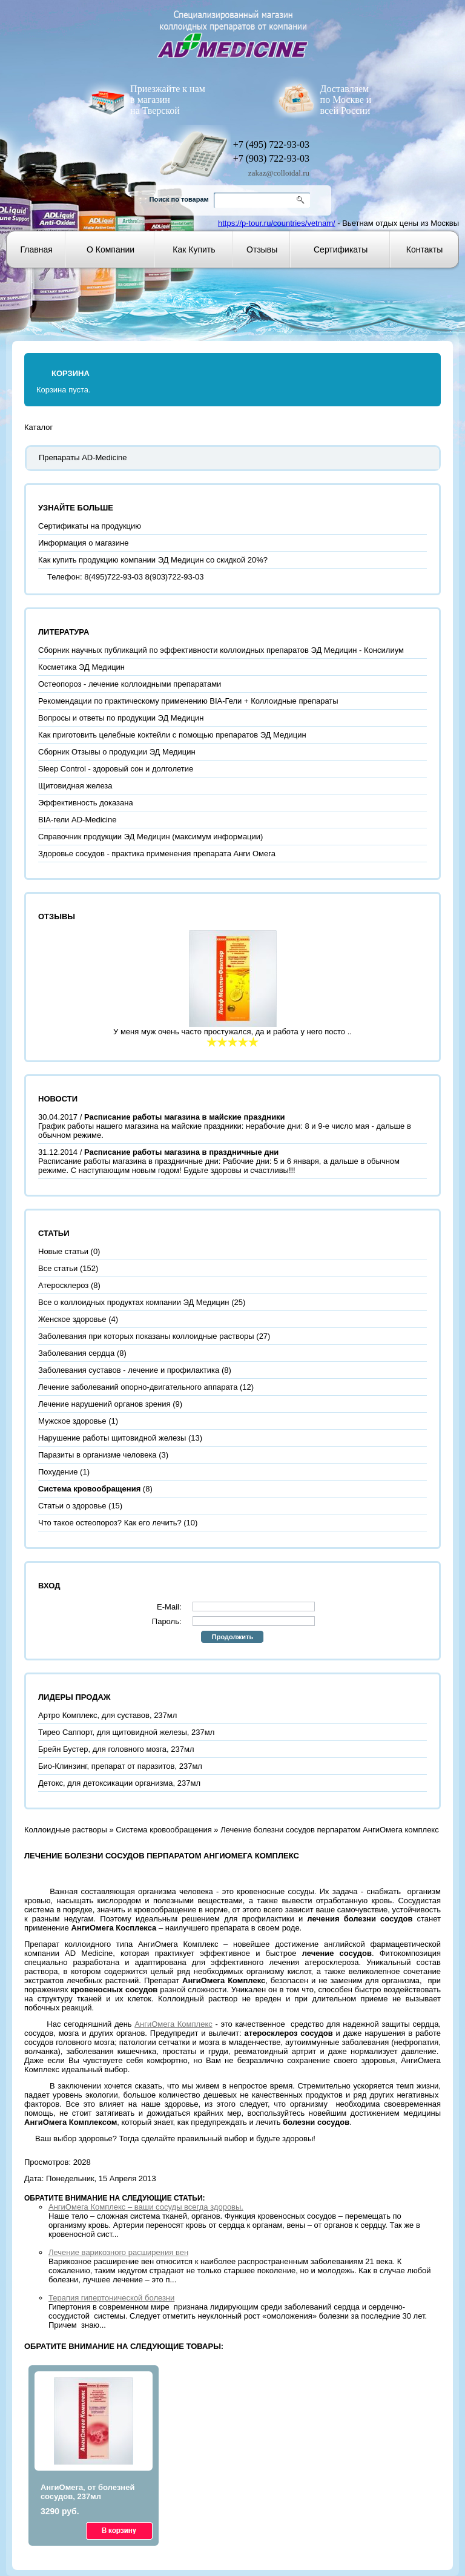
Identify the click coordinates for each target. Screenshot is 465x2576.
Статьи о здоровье (72, 1505)
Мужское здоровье (72, 1420)
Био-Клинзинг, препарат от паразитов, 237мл (120, 1766)
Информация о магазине (83, 542)
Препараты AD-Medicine (83, 457)
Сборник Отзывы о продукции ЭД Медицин (117, 751)
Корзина (70, 373)
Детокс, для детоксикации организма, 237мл (119, 1783)
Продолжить (232, 1636)
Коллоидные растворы (65, 1829)
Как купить (194, 249)
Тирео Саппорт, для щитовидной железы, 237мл (126, 1732)
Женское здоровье (72, 1319)
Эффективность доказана (85, 802)
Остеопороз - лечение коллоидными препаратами (129, 684)
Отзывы (261, 249)
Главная (37, 249)
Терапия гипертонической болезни (111, 2297)
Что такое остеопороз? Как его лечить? (110, 1522)
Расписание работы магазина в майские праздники (184, 1116)
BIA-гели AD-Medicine (77, 819)
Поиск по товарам (179, 199)
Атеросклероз (63, 1285)
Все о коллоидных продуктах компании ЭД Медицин (133, 1302)
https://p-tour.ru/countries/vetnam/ (276, 223)
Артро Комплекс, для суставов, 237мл (107, 1715)
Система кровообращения (164, 1829)
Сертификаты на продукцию (89, 525)
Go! (302, 200)
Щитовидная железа (75, 785)
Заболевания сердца (76, 1353)
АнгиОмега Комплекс (173, 2024)
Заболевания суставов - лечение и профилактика (128, 1370)
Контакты (424, 249)
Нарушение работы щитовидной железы (112, 1437)
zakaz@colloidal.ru (278, 172)
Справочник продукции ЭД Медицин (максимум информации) (150, 836)
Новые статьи (63, 1251)
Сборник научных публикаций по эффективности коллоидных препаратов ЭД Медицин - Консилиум (221, 650)
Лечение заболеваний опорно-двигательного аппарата (137, 1387)
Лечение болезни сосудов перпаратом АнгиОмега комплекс (329, 1829)
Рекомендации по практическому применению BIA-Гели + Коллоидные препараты (188, 700)
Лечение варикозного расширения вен (118, 2252)
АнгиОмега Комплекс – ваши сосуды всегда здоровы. (145, 2206)
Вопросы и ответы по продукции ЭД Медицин (121, 717)
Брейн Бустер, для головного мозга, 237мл (116, 1749)
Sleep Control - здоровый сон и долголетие (115, 768)
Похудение (58, 1471)
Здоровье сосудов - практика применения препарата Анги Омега (156, 853)
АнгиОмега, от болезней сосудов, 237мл (88, 2492)
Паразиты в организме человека (97, 1454)
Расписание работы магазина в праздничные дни (181, 1152)
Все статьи (58, 1268)
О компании (110, 249)
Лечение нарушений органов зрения (104, 1404)
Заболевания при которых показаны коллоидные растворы (146, 1336)
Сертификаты (341, 249)
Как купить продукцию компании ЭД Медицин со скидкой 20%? (153, 559)
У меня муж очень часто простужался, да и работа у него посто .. (232, 1031)
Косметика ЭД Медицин (81, 667)
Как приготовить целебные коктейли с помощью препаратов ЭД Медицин (172, 734)
